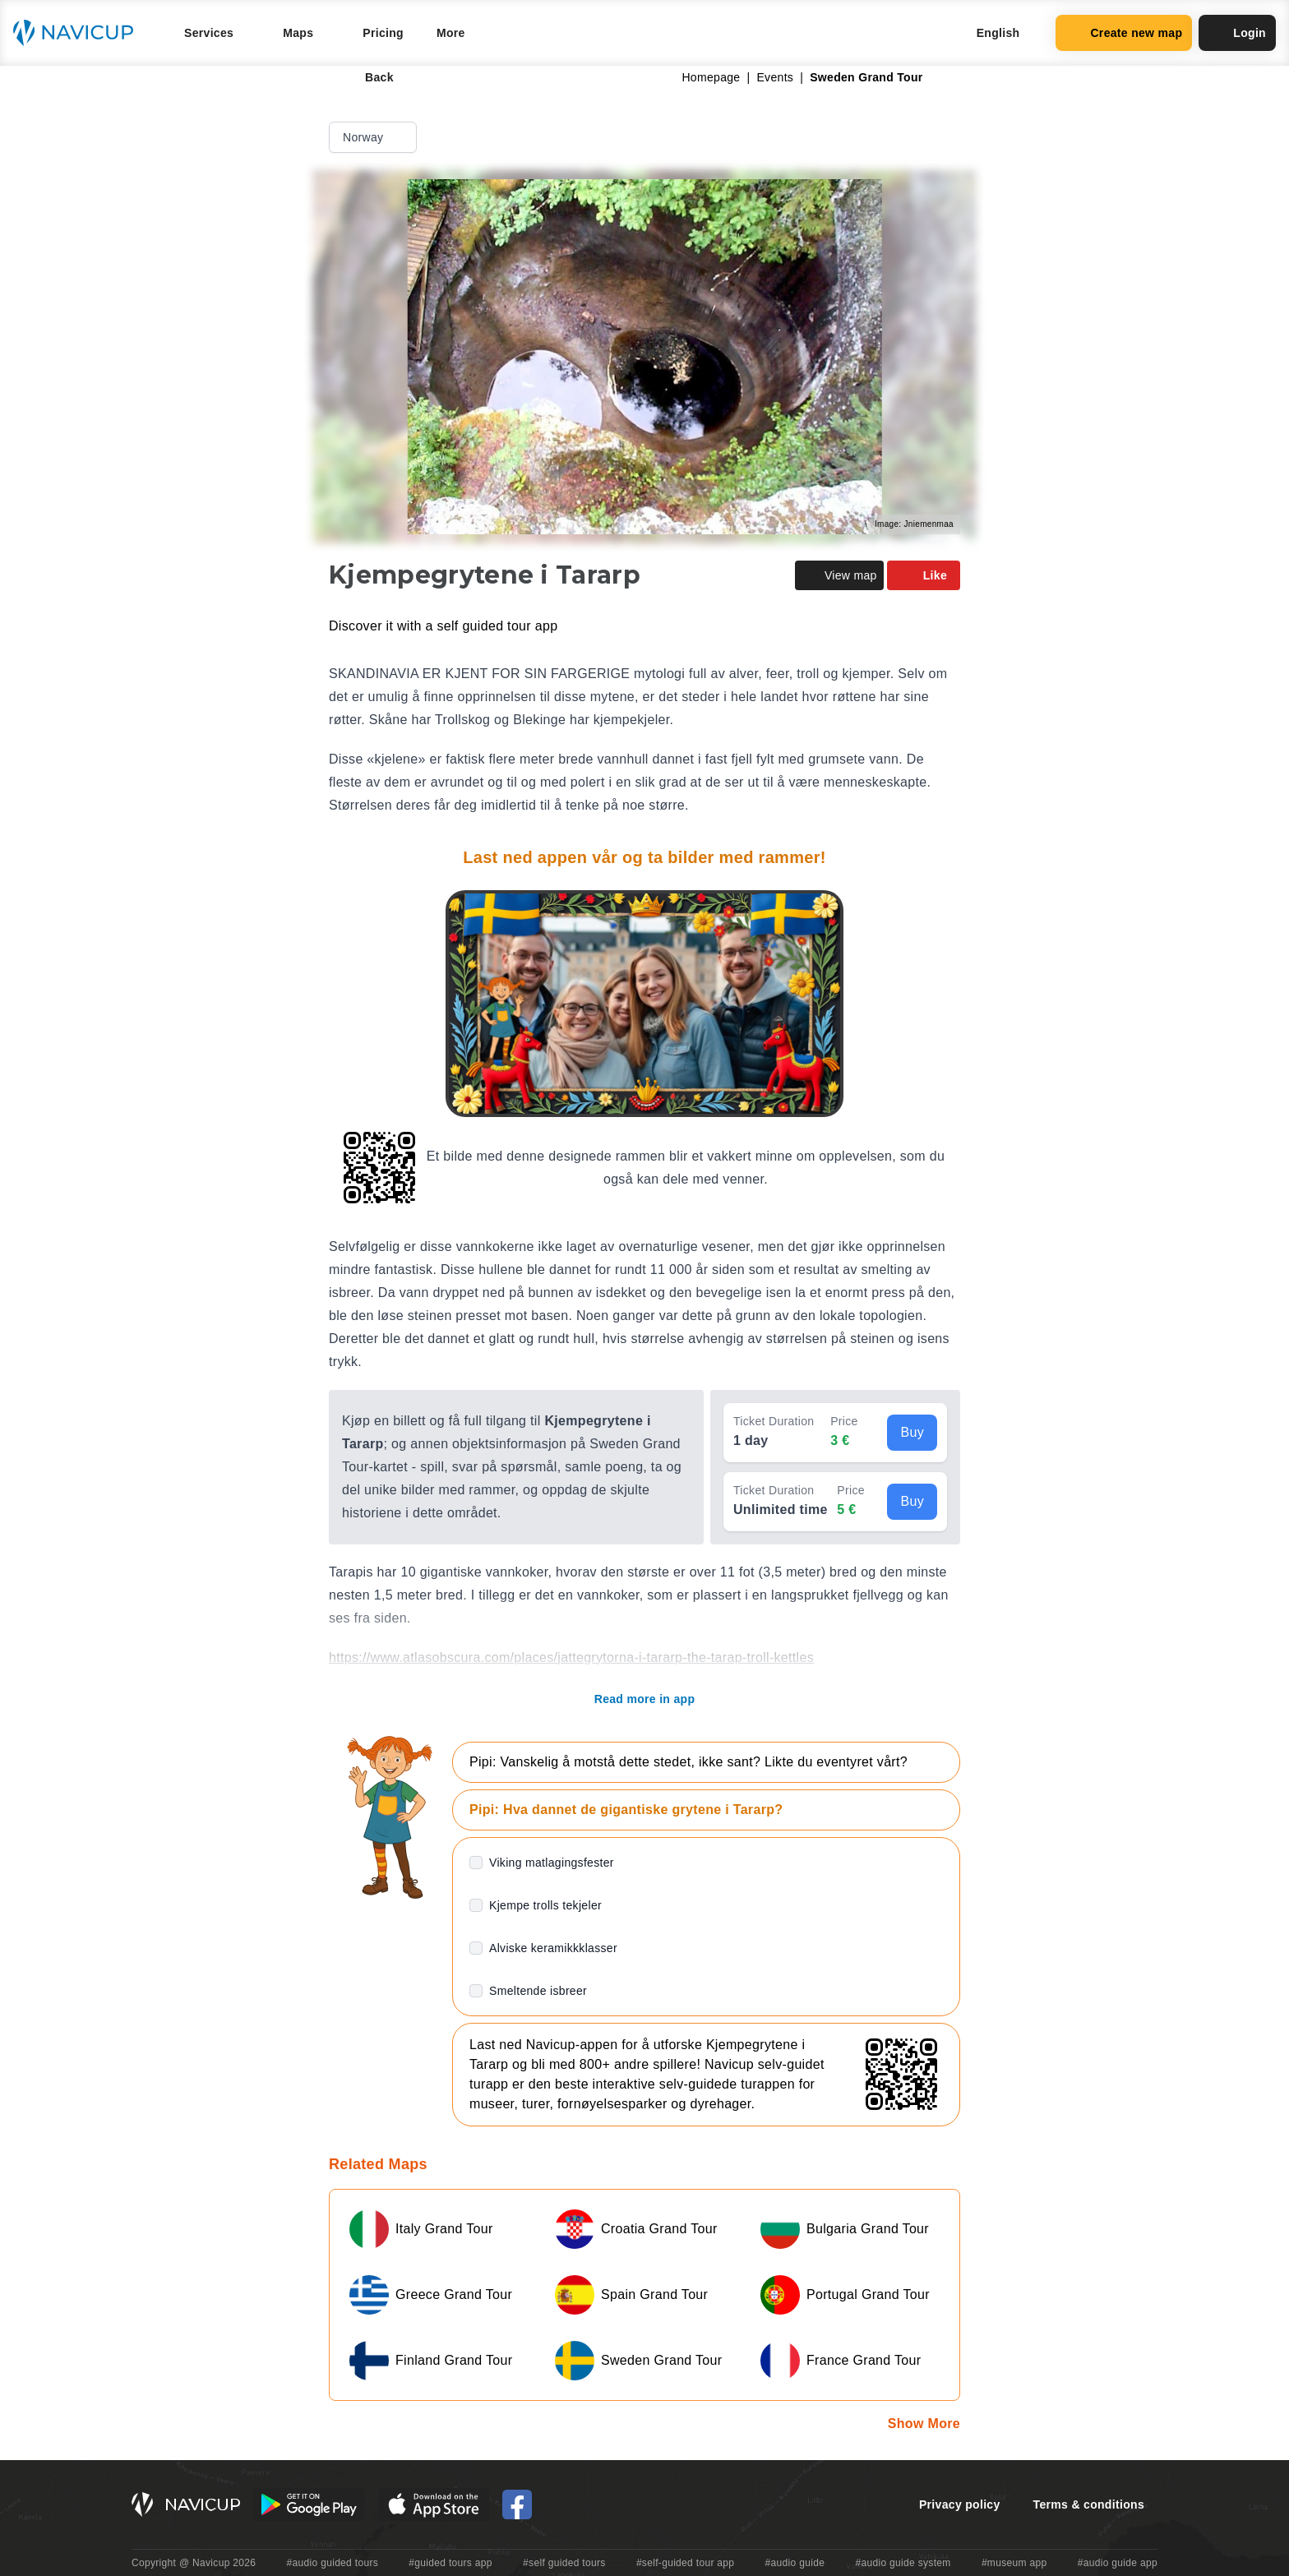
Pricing (383, 32)
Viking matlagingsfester (551, 1862)
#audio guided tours (333, 2563)
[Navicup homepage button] (79, 33)
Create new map (1123, 33)
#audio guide (795, 2563)
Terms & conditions (1088, 2504)
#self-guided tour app (685, 2563)
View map (839, 575)
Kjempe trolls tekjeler (545, 1905)
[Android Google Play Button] (309, 2504)
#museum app (1014, 2563)
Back (368, 77)
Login (1237, 33)
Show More (924, 2424)
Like (923, 575)
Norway (374, 137)
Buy (912, 1432)
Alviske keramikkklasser (553, 1948)
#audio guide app (1117, 2563)
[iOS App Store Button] (433, 2504)
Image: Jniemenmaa (914, 524)
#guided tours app (450, 2563)
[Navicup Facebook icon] (517, 2504)
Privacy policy (959, 2504)
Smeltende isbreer (538, 1990)
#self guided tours (564, 2563)
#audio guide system (902, 2563)
